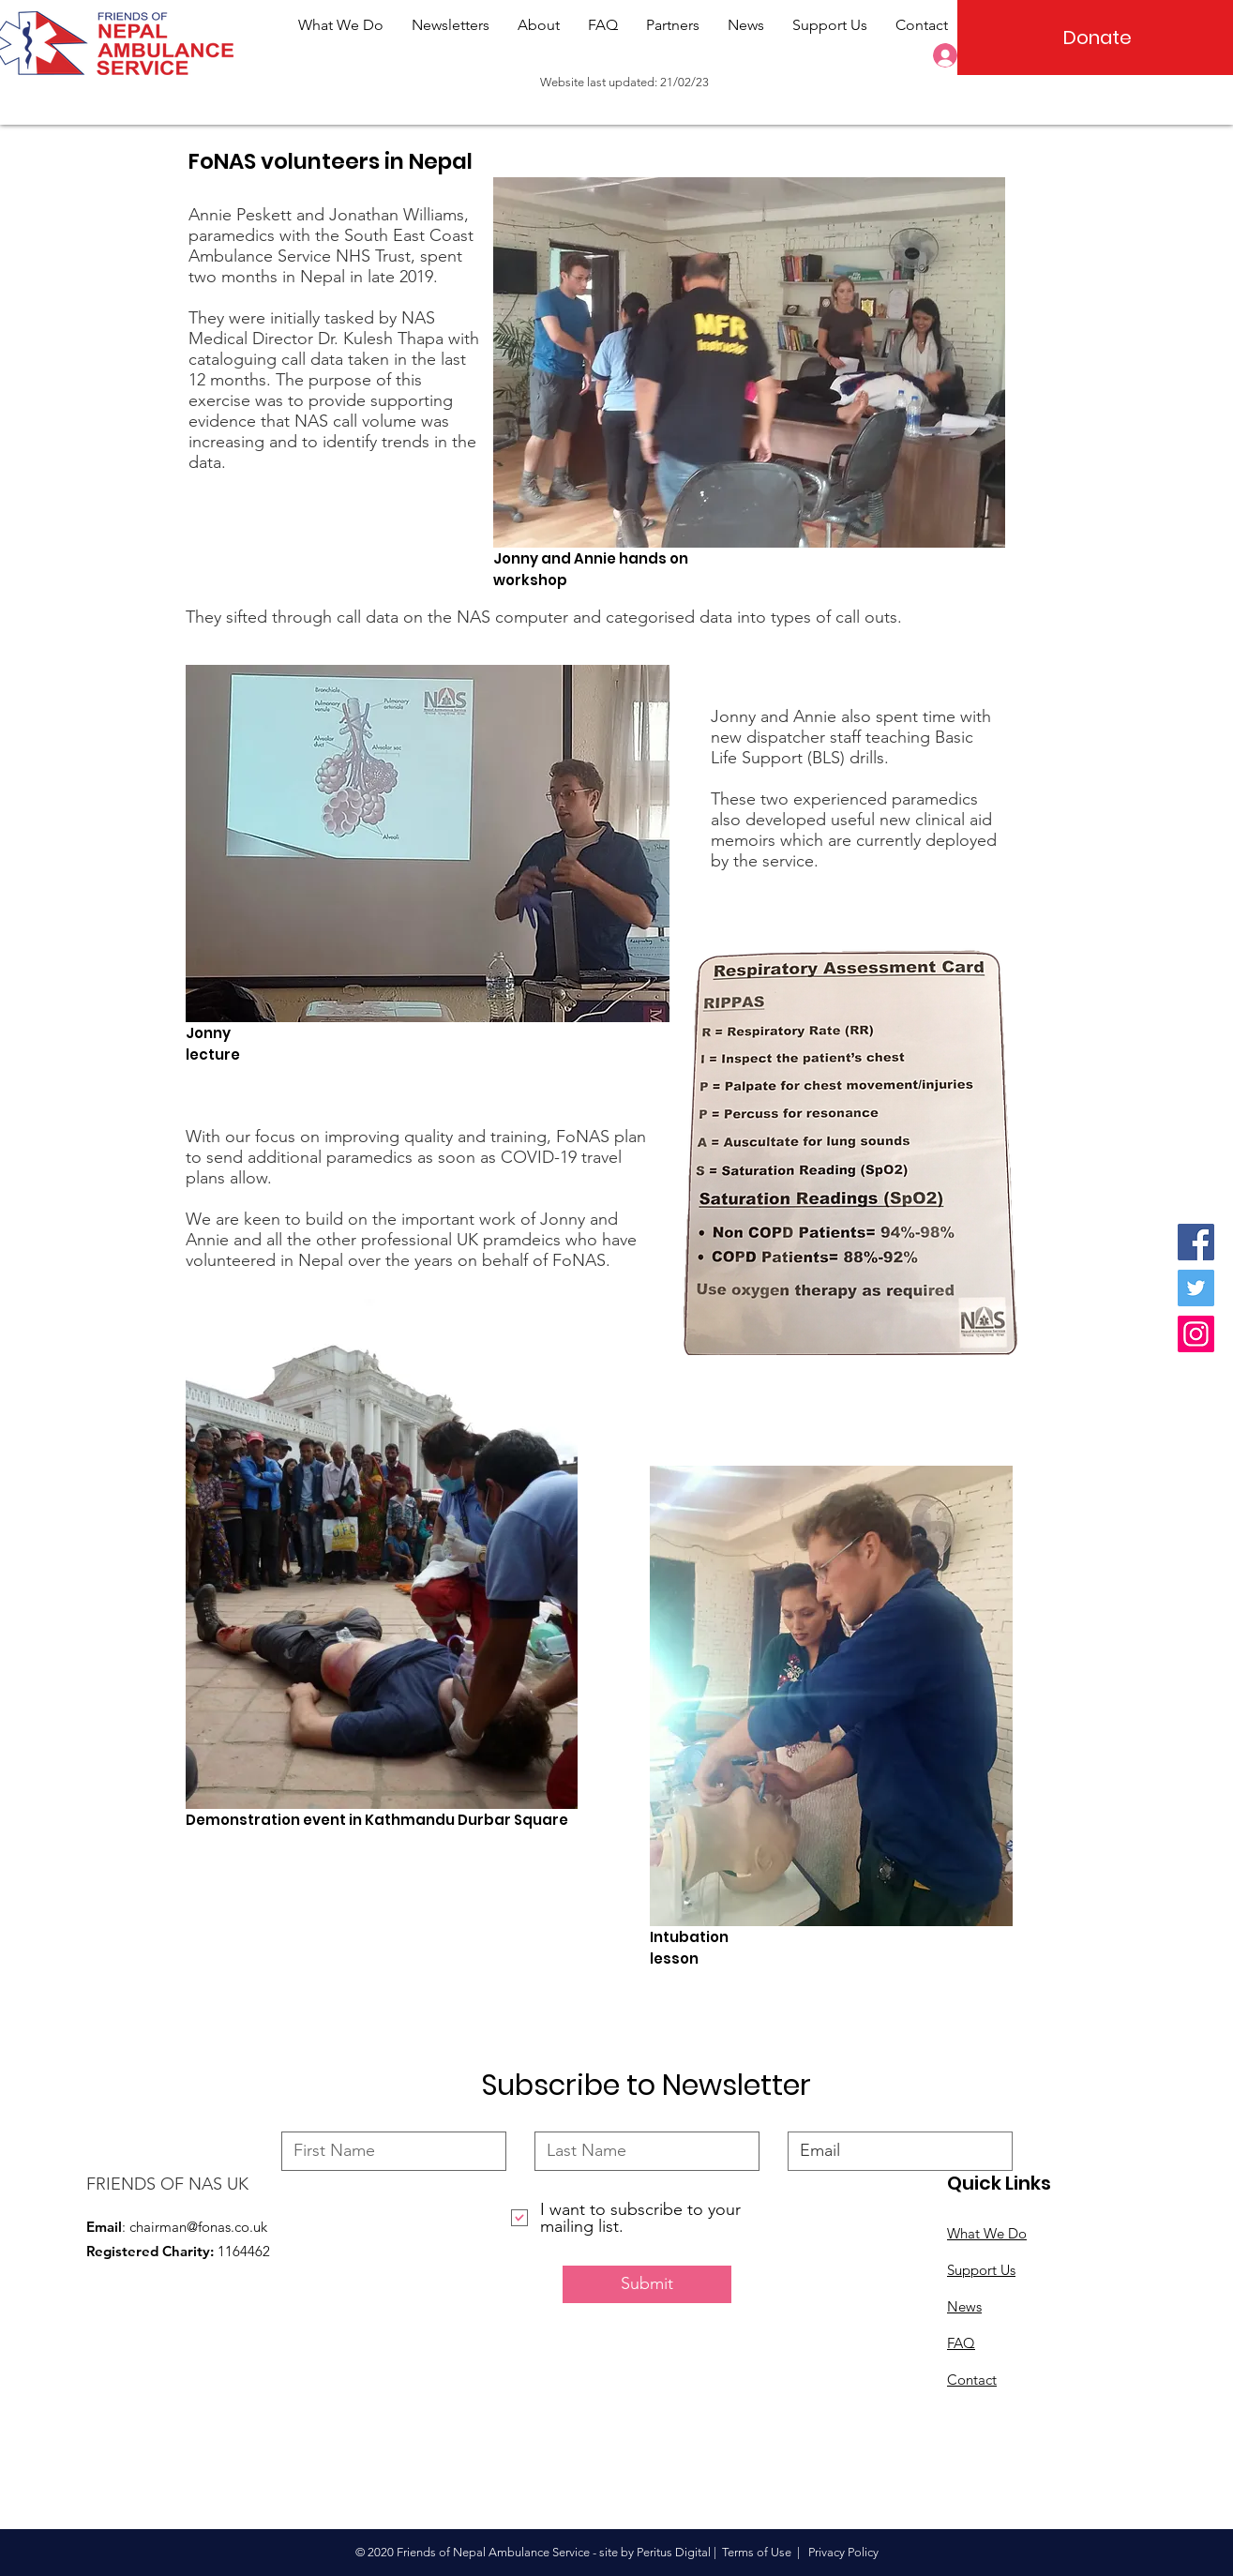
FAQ (961, 2343)
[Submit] (647, 2284)
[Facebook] (1196, 1242)
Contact (972, 2379)
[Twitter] (1196, 1288)
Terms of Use (756, 2552)
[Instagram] (1196, 1334)
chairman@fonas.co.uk (198, 2227)
